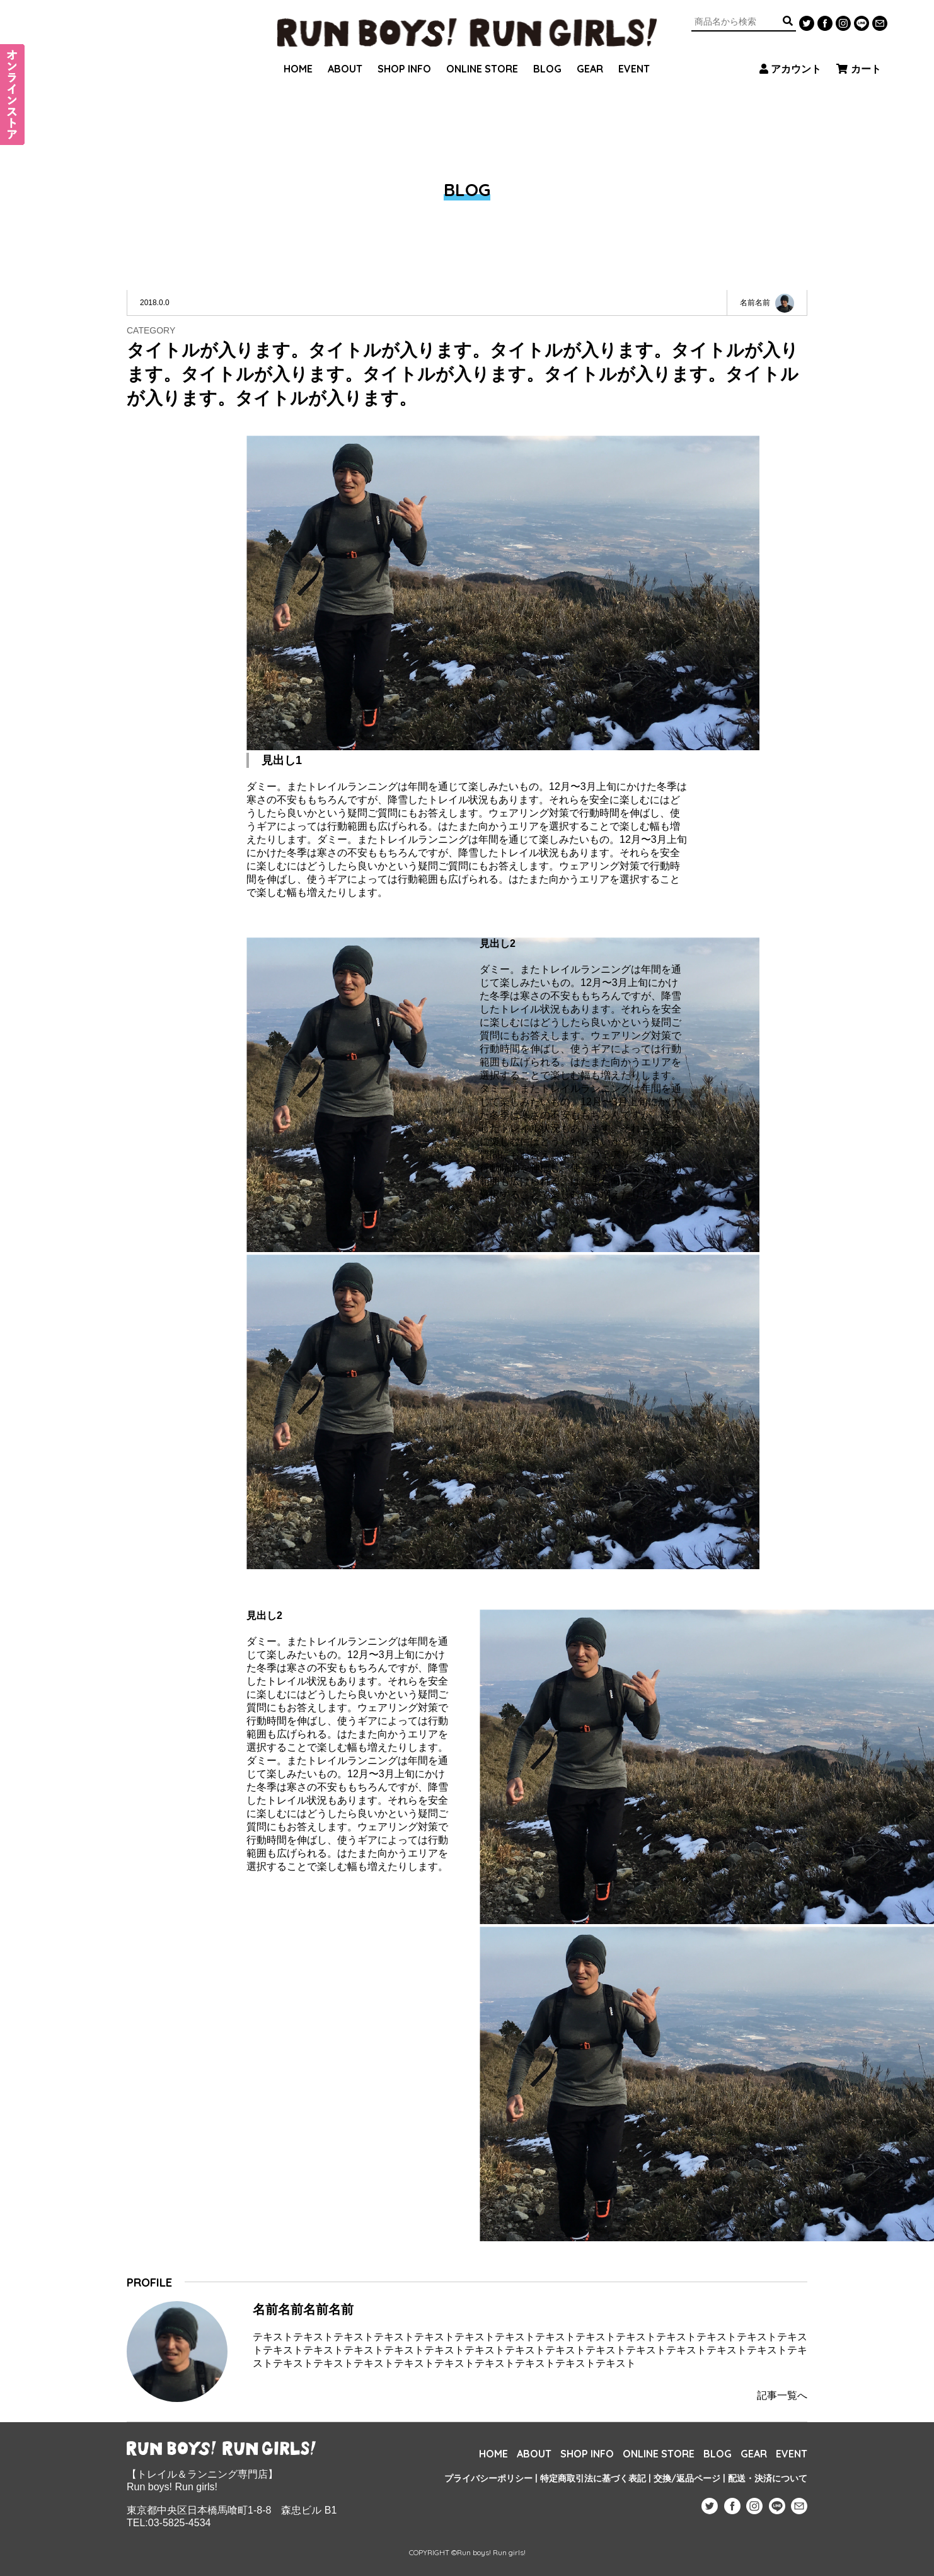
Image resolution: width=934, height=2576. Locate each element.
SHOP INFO (404, 53)
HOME (298, 53)
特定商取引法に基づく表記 (593, 2478)
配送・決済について (767, 2478)
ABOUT (345, 53)
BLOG (547, 53)
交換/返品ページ (687, 2478)
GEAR (590, 53)
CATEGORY (151, 330)
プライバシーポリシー (488, 2478)
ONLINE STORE (482, 53)
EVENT (634, 53)
